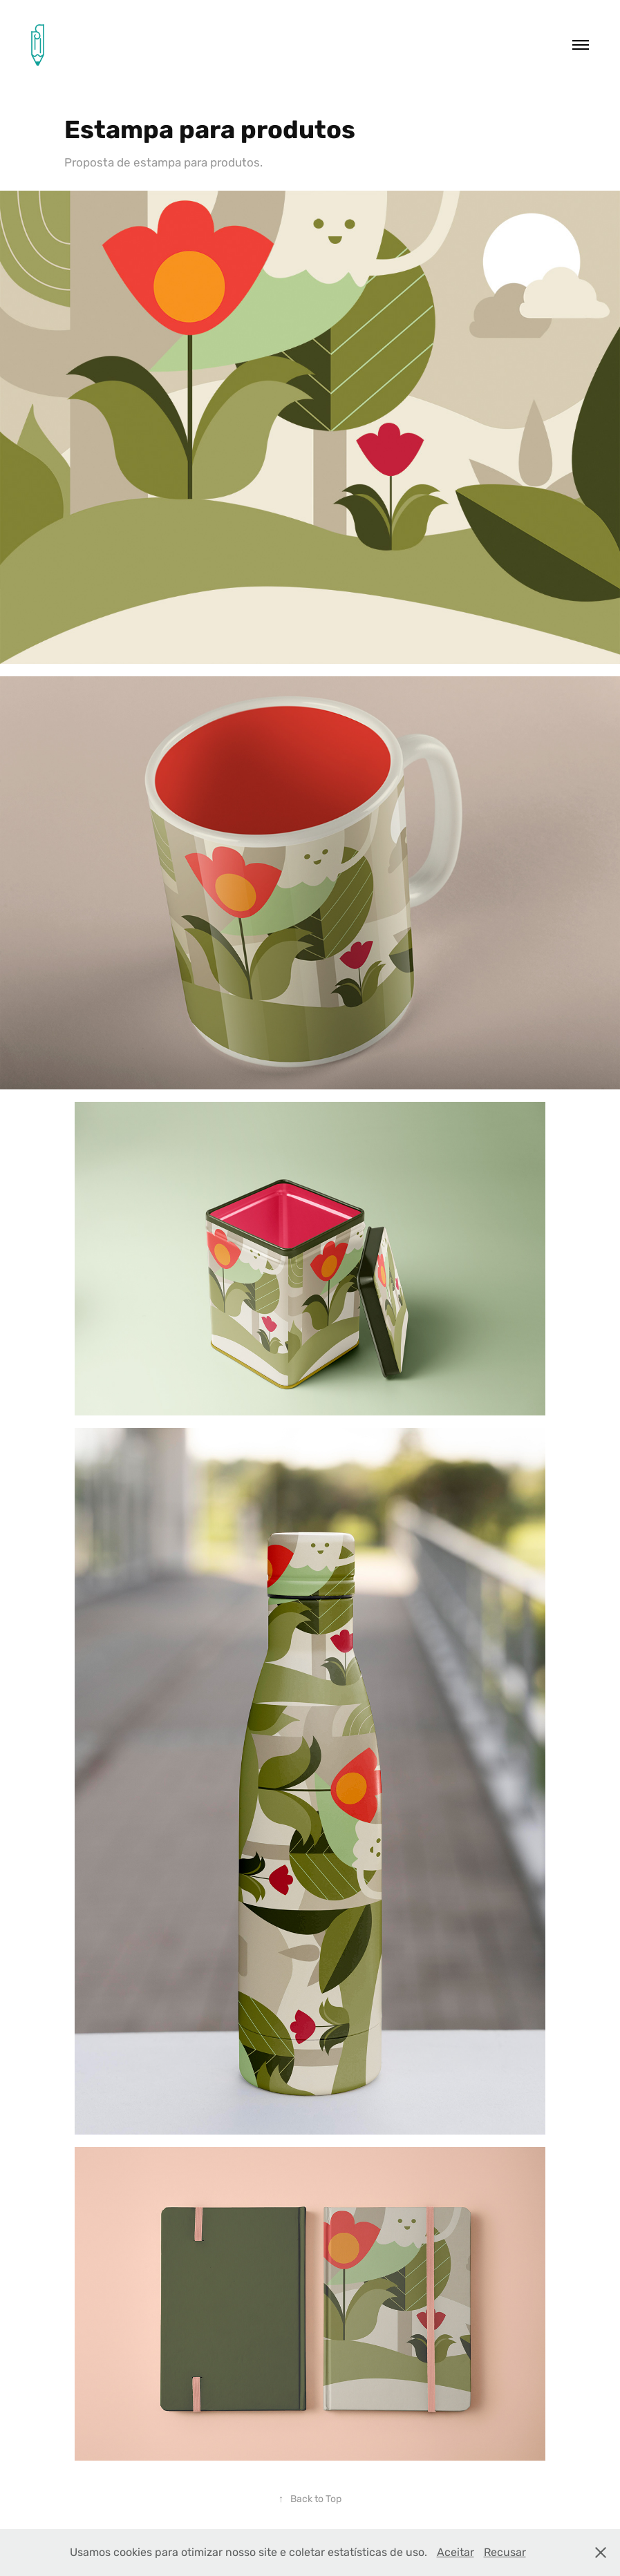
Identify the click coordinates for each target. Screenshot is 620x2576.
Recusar (505, 2552)
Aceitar (455, 2552)
